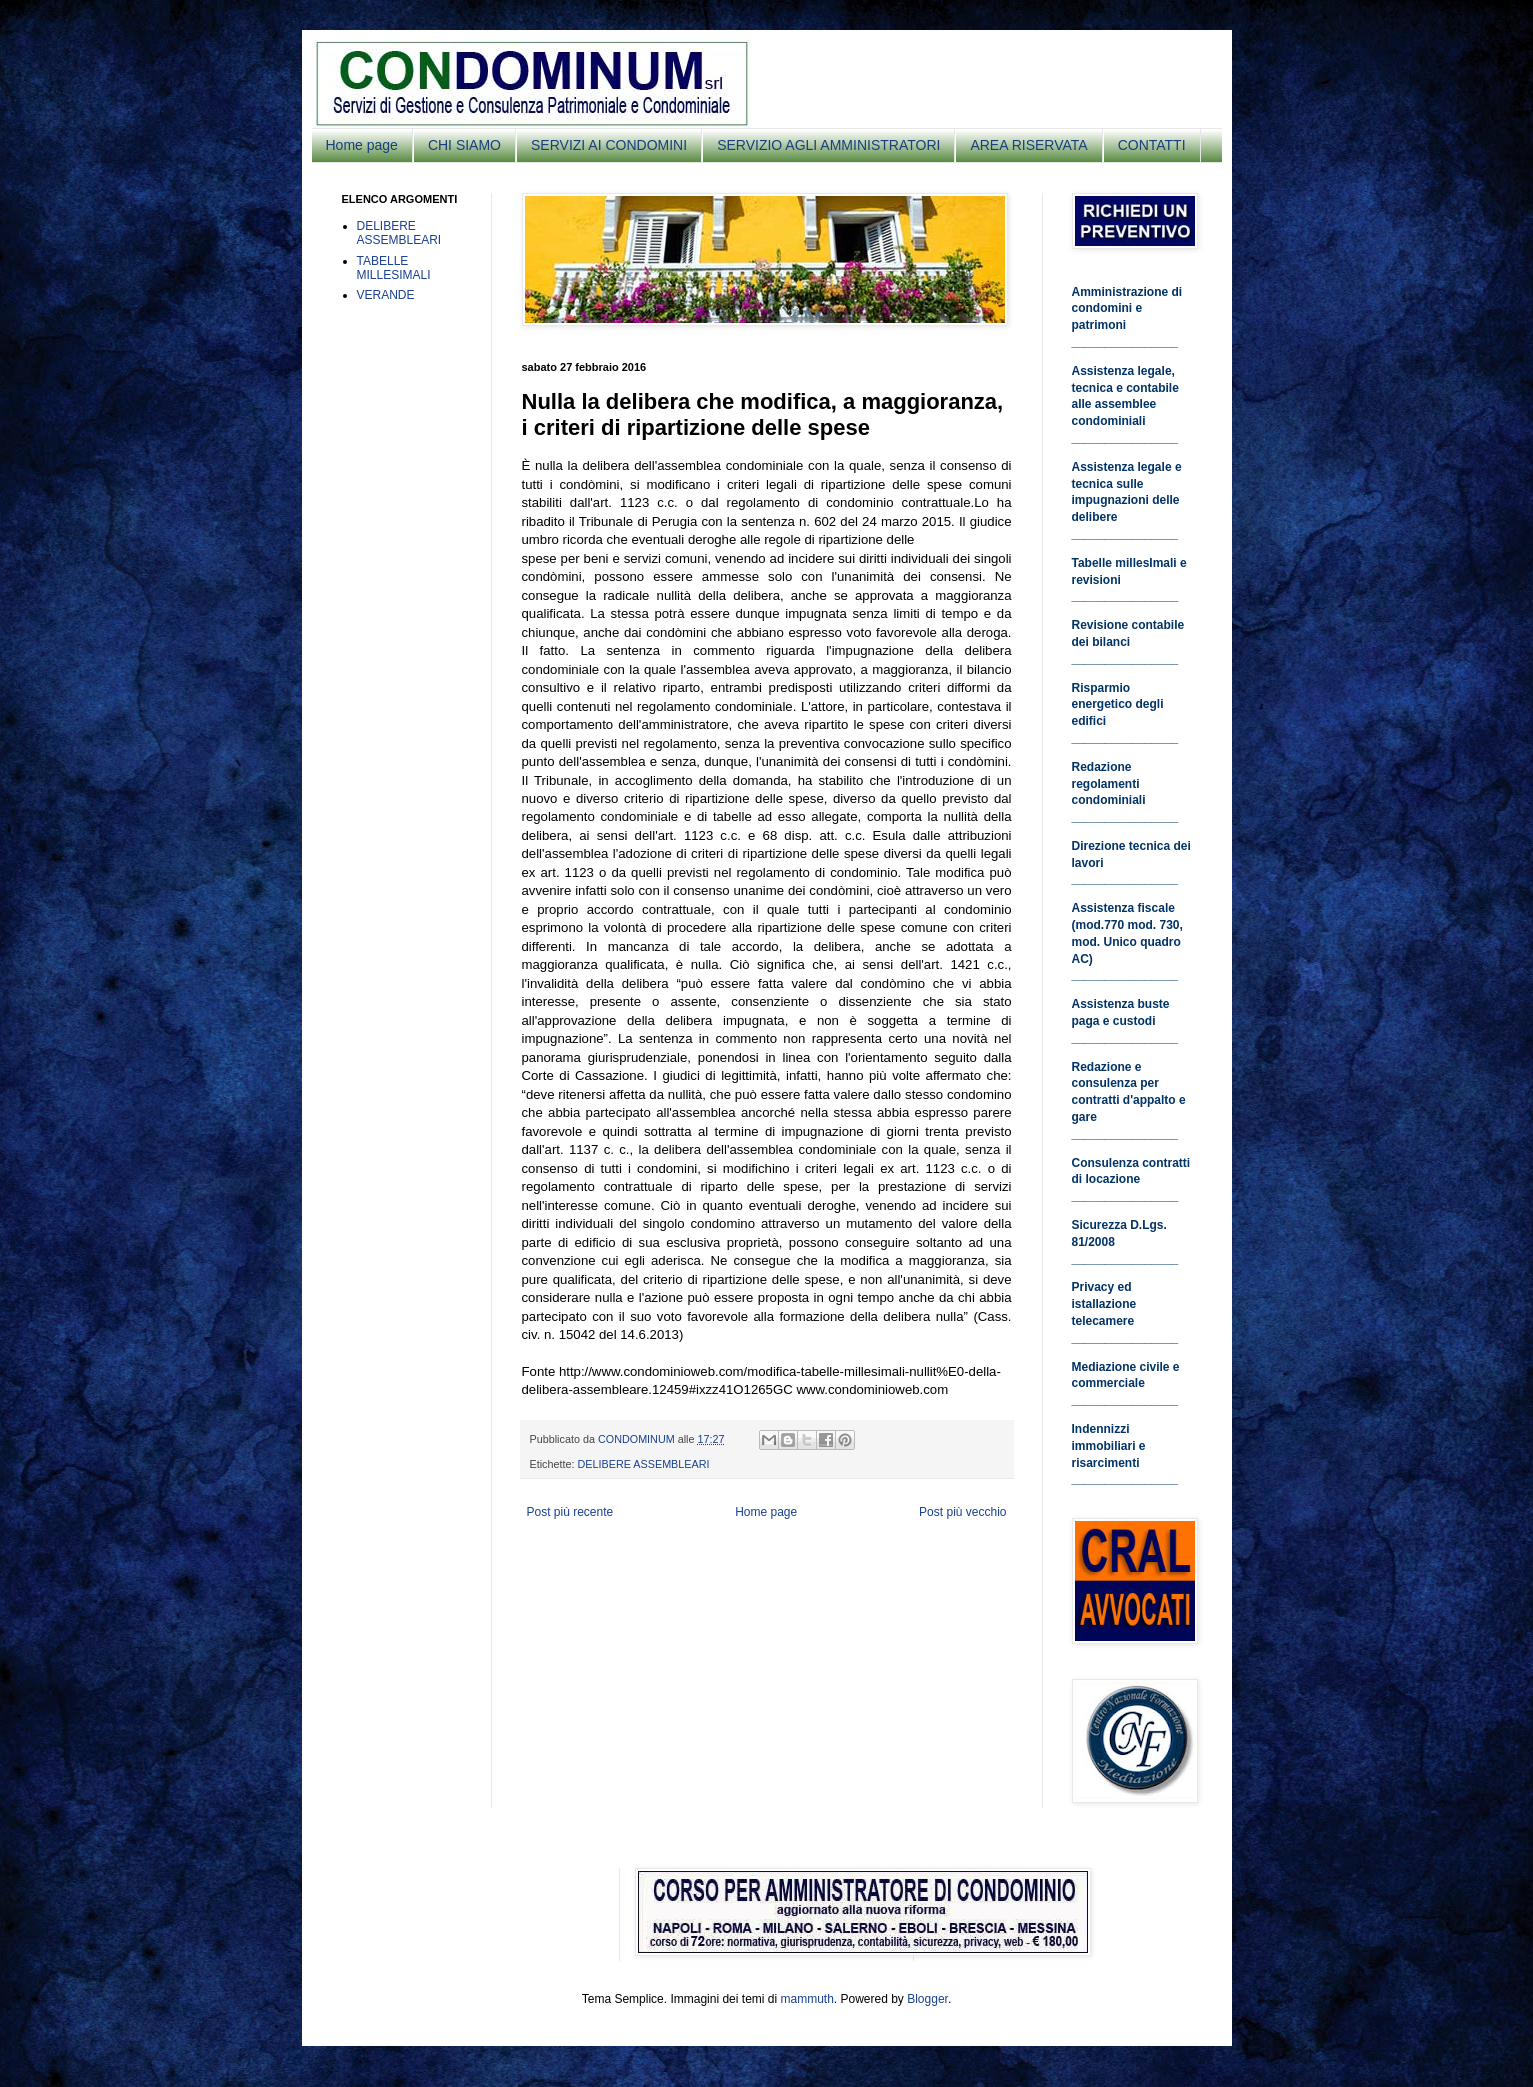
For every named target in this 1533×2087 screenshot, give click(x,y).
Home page (362, 145)
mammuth (806, 1999)
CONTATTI (1152, 145)
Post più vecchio (962, 1512)
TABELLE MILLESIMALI (394, 268)
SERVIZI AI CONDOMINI (609, 145)
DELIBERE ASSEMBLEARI (644, 1464)
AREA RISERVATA (1028, 145)
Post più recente (570, 1512)
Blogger (927, 1999)
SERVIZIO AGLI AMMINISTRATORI (828, 145)
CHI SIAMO (464, 145)
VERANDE (386, 295)
